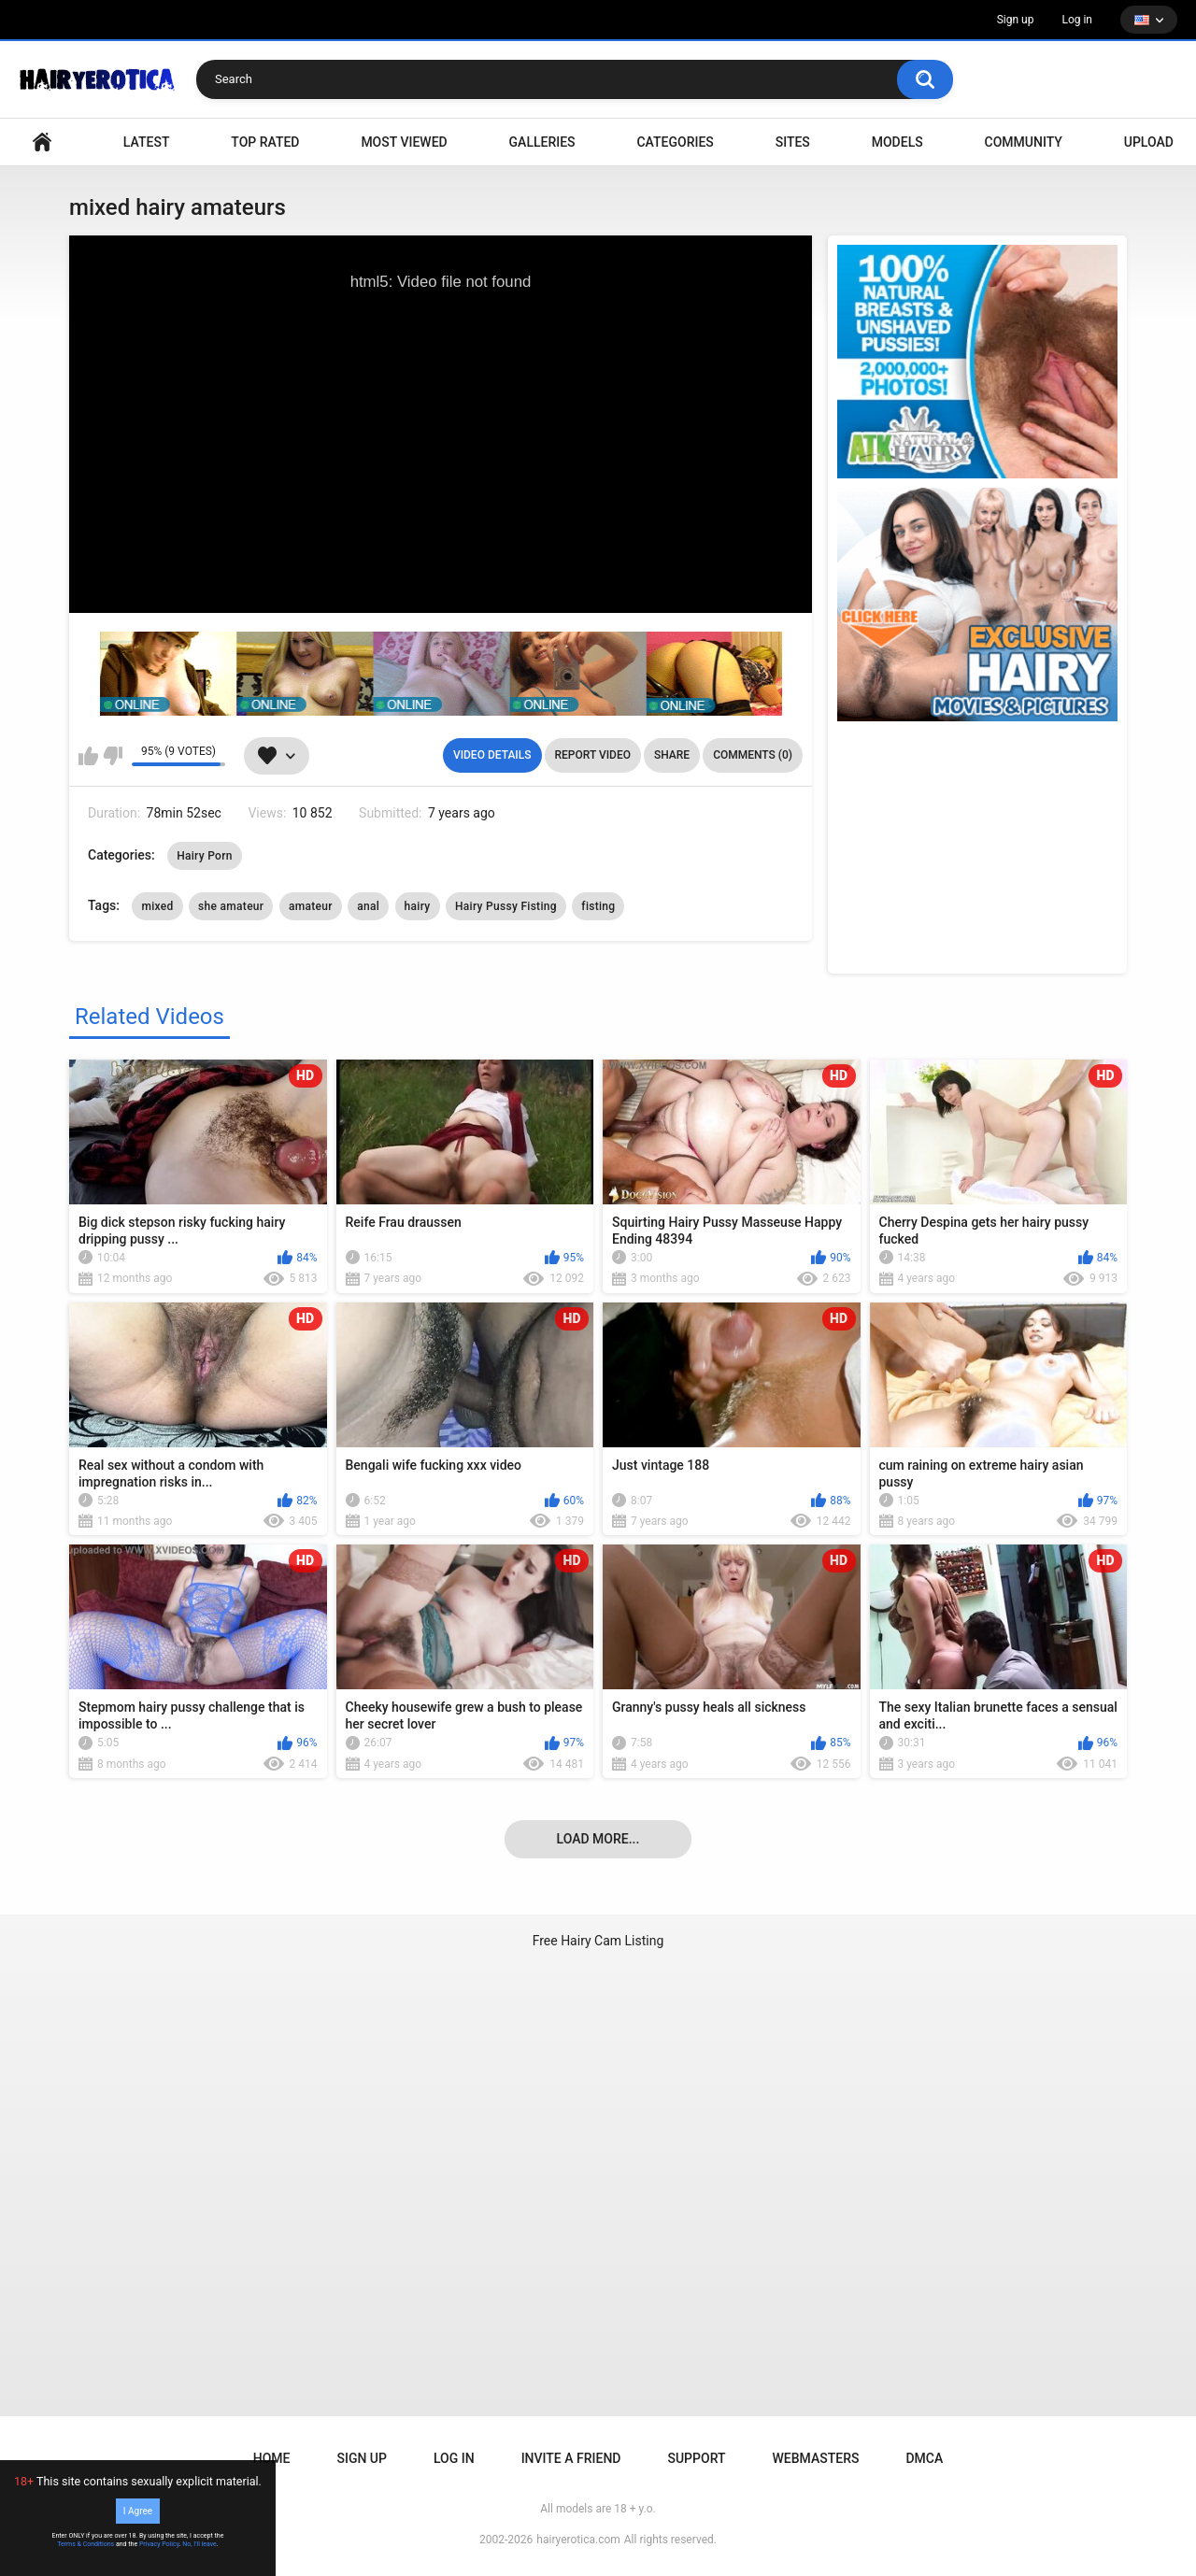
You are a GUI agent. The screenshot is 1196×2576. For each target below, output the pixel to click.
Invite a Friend (571, 2458)
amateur (311, 906)
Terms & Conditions (85, 2544)
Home (272, 2458)
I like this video (88, 756)
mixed (157, 906)
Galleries (542, 142)
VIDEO (42, 142)
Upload (1149, 142)
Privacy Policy (159, 2544)
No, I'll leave (199, 2544)
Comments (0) (752, 754)
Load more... (598, 1838)
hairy (418, 906)
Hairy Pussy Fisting (506, 906)
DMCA (924, 2458)
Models (897, 142)
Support (696, 2458)
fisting (598, 906)
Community (1023, 142)
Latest (146, 142)
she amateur (230, 906)
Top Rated (265, 142)
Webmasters (816, 2458)
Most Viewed (404, 142)
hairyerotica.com (577, 2539)
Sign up (1015, 19)
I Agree (137, 2511)
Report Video (593, 754)
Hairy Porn (205, 855)
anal (368, 906)
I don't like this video (112, 756)
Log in (1076, 19)
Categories (674, 142)
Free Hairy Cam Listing (598, 1940)
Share (672, 754)
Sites (793, 142)
